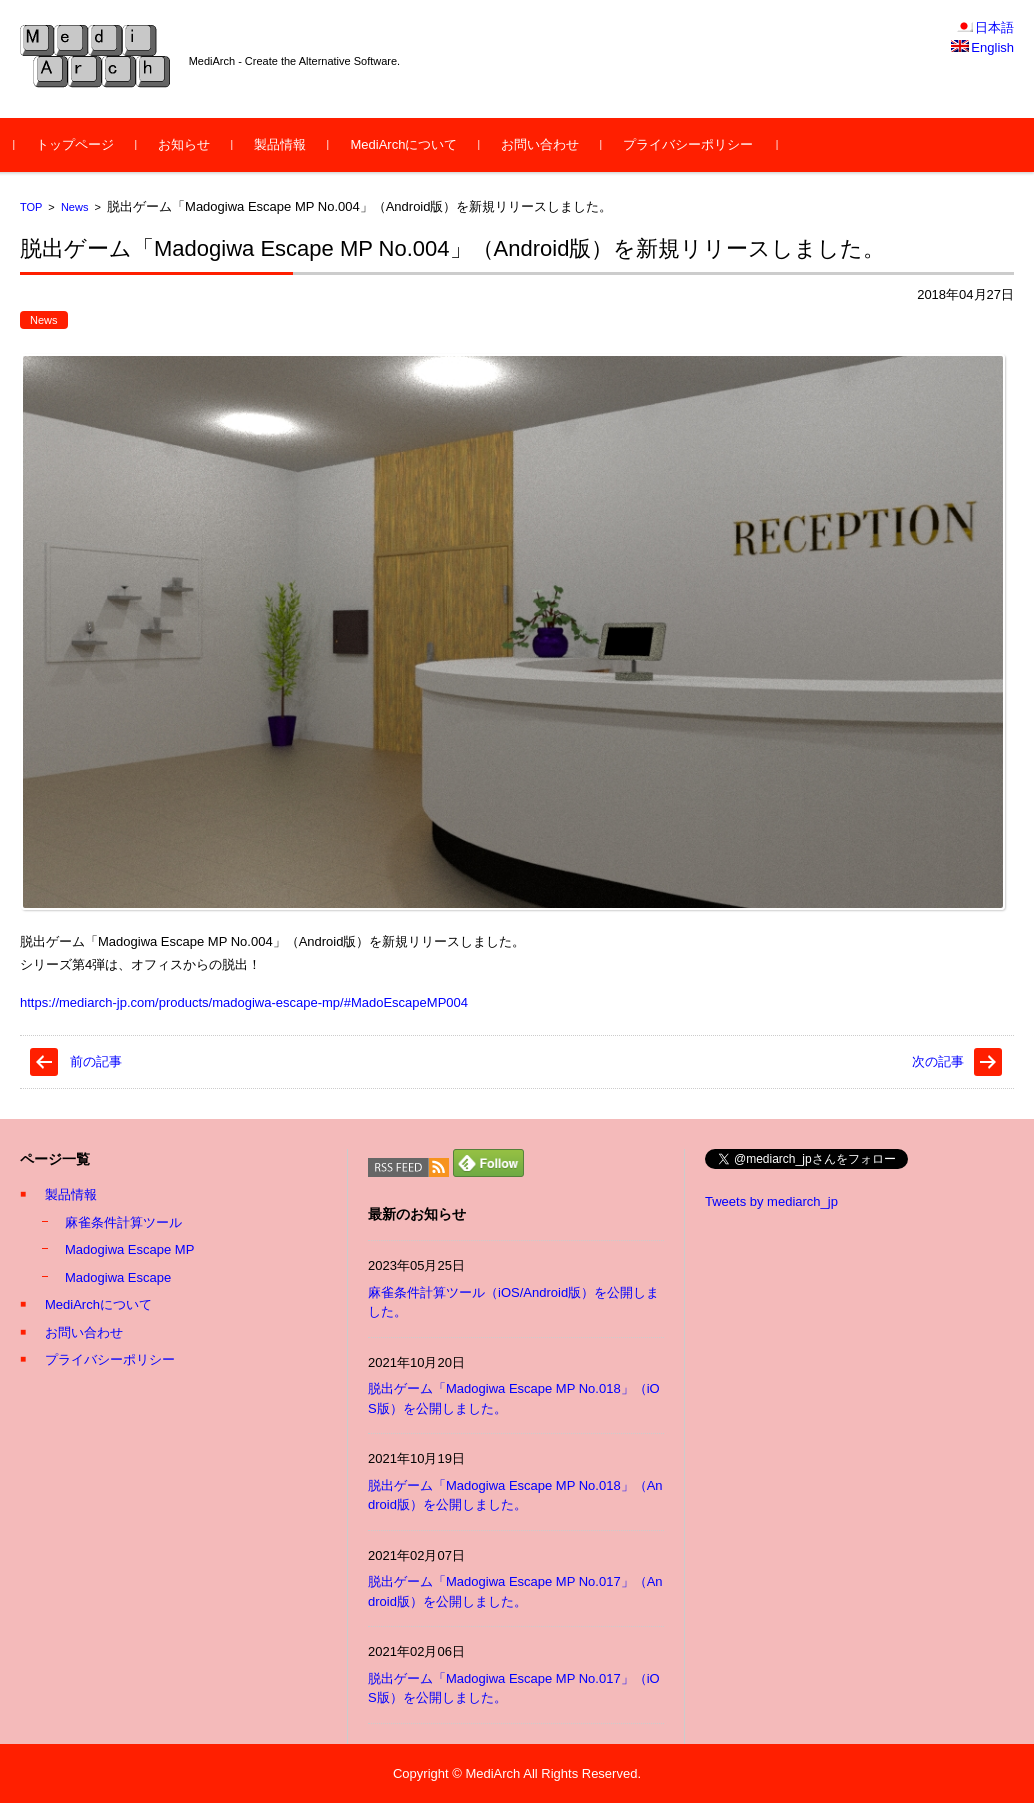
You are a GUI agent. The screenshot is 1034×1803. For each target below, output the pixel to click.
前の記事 (96, 1061)
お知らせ (190, 144)
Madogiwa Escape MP (129, 1249)
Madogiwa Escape (118, 1277)
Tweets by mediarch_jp (771, 1201)
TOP (31, 207)
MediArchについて (409, 144)
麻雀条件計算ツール (123, 1222)
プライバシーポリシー (694, 144)
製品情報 (286, 144)
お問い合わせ (546, 144)
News (75, 207)
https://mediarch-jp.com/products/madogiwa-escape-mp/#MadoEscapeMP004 (244, 1002)
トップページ (81, 144)
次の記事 (938, 1061)
